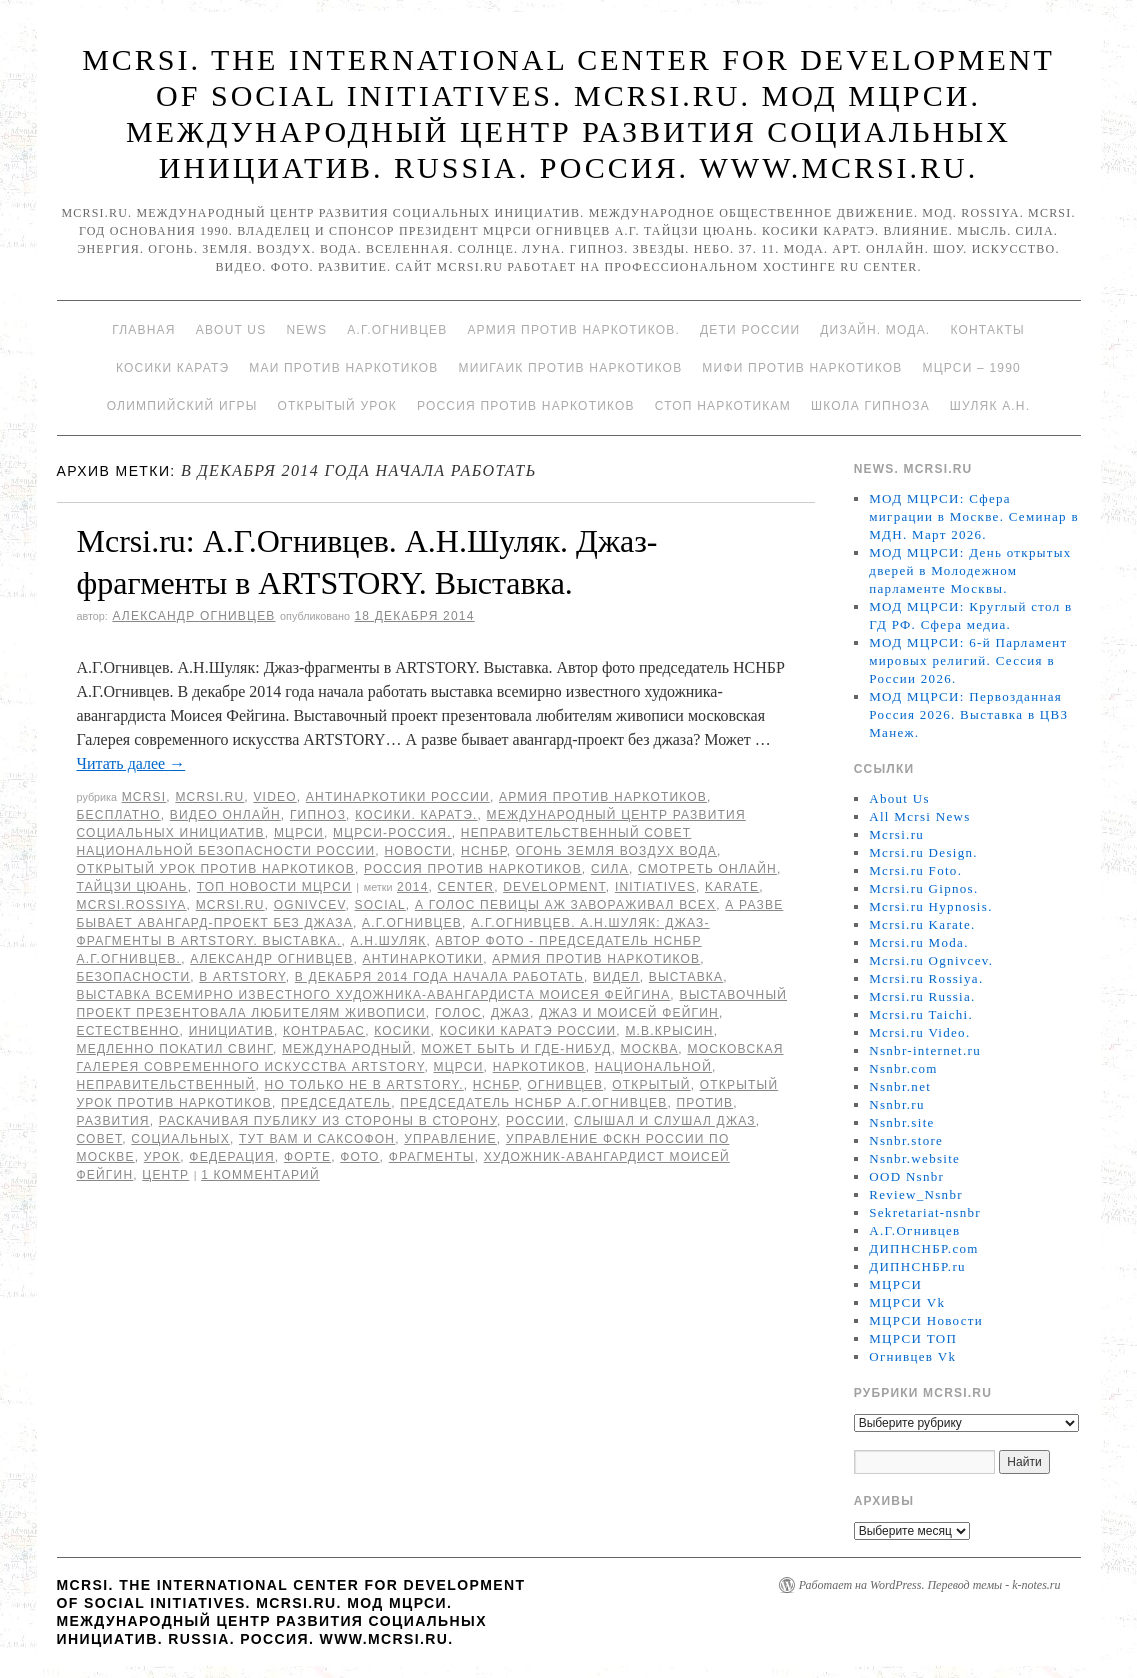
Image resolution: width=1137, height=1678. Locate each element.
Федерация (231, 1157)
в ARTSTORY (242, 977)
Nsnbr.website (914, 1158)
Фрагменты (432, 1157)
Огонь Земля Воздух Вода (616, 851)
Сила (610, 869)
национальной (653, 1067)
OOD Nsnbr (906, 1176)
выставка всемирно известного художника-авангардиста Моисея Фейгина (374, 995)
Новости (418, 851)
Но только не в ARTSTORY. (364, 1085)
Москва (650, 1049)
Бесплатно (119, 815)
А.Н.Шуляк (389, 941)
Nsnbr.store (906, 1140)
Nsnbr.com (903, 1068)
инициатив (231, 1031)
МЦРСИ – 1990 (971, 368)
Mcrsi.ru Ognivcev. (931, 960)
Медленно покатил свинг (175, 1049)
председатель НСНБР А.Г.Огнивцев (533, 1103)
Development (554, 887)
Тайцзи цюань (132, 887)
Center (466, 887)
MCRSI (144, 797)
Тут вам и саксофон (317, 1139)
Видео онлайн (225, 815)
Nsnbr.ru (897, 1104)
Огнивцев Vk (912, 1356)
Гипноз (318, 815)
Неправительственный (166, 1085)
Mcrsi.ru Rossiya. (926, 978)
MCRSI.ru (230, 905)
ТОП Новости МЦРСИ (274, 887)
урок (162, 1157)
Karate (732, 887)
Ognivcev (310, 905)
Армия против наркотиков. (573, 330)
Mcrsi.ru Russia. (922, 996)
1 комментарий (260, 1175)
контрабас (324, 1031)
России (535, 1121)
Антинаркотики (422, 959)
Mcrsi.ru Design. (923, 852)
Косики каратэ (172, 368)
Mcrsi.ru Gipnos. (923, 888)
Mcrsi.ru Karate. (922, 924)
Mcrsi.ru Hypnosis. (930, 906)
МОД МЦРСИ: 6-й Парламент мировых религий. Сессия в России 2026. (968, 660)
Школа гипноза (870, 406)
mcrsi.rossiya (132, 905)
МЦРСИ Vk (907, 1302)
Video (274, 797)
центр (165, 1175)
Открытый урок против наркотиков (216, 869)
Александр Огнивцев (193, 616)
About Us (231, 330)
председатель (336, 1103)
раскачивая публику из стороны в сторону (328, 1121)
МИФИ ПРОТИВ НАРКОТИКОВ (802, 368)
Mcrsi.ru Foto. (915, 870)
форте (307, 1157)
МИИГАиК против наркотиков (570, 368)
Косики (402, 1031)
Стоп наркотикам (723, 406)
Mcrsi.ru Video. (919, 1032)
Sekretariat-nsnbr (925, 1212)
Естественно (128, 1031)
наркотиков (539, 1067)
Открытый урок (336, 406)
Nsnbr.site (901, 1122)
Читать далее (131, 763)
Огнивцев (566, 1085)
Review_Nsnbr (916, 1194)
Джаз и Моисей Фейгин (629, 1013)
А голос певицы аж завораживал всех (565, 905)
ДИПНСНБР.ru (917, 1266)
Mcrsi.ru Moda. (918, 942)
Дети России (750, 330)
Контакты (987, 330)
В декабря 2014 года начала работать (439, 977)
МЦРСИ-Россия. (392, 833)
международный (347, 1049)
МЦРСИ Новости (926, 1320)
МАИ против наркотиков (343, 368)
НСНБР (484, 851)
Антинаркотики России (398, 797)
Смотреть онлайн (707, 869)
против (704, 1103)
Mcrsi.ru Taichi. (921, 1014)
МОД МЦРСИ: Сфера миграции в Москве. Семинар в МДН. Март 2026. (974, 516)
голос (458, 1013)
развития (113, 1121)
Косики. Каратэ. (416, 815)
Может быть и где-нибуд (516, 1049)
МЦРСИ (299, 833)
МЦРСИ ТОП (913, 1338)
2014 (413, 887)
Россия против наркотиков (526, 406)
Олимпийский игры (182, 406)
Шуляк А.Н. (990, 406)
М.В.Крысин (669, 1031)
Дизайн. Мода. (875, 330)
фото (359, 1157)
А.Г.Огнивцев (397, 330)
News (306, 330)
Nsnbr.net (900, 1086)
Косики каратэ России (528, 1031)
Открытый (651, 1085)
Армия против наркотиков (603, 797)
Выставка (686, 977)
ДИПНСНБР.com (923, 1248)
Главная (143, 330)
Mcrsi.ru (209, 797)
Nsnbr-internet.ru (925, 1050)
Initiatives (655, 887)
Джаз (510, 1013)
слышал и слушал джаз (665, 1121)
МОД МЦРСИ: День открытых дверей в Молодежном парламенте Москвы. (970, 570)
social (380, 905)
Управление (450, 1139)
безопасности (134, 977)
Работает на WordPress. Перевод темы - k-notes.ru (930, 1585)
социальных (180, 1139)
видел (616, 977)
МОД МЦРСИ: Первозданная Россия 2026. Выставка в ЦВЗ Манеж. (968, 714)
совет (100, 1139)
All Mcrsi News (919, 816)
